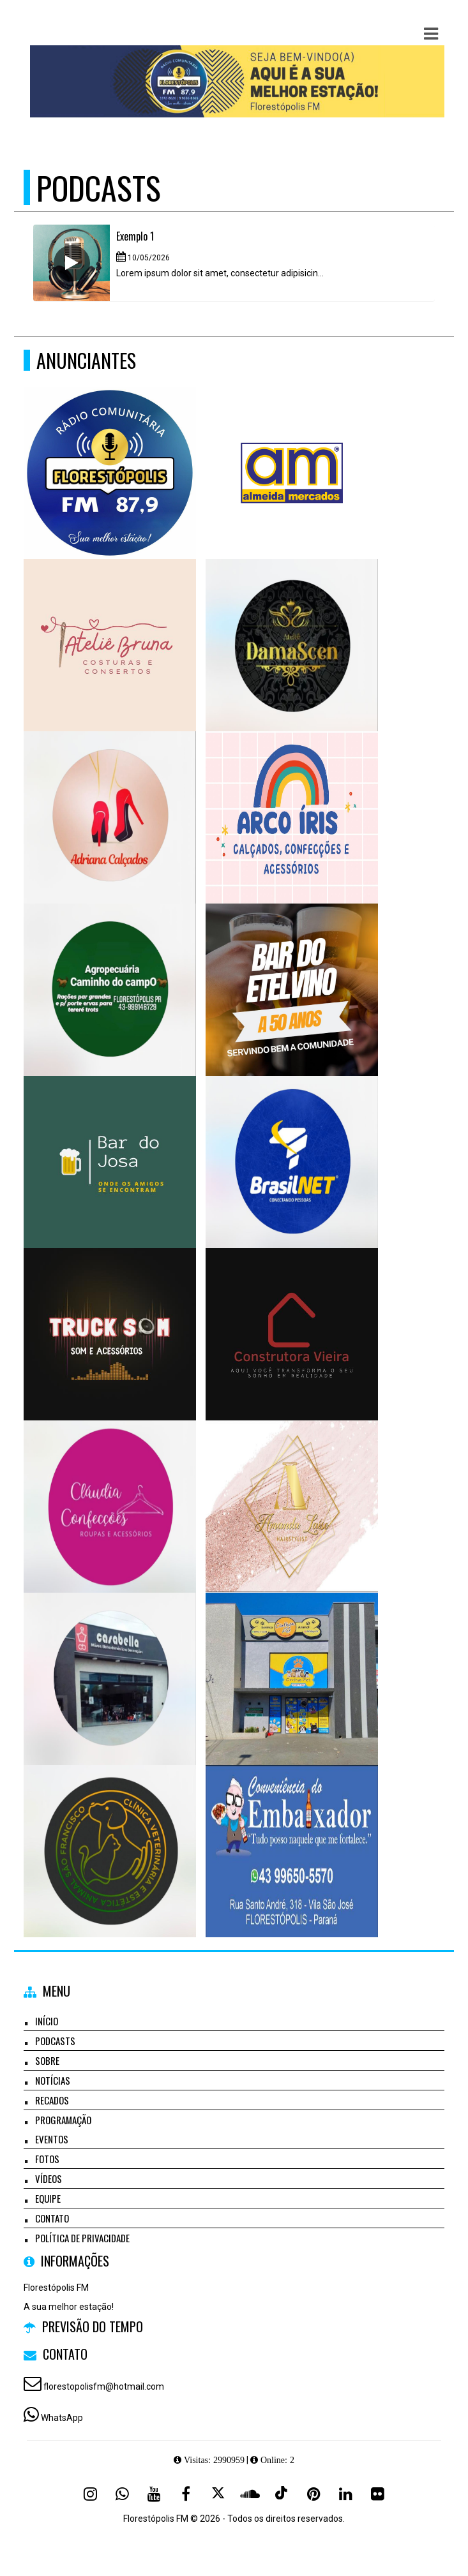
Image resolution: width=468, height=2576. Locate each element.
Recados (52, 2100)
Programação (63, 2120)
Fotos (47, 2159)
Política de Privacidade (82, 2238)
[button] (431, 34)
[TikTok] (281, 2493)
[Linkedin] (345, 2493)
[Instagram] (90, 2493)
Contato (52, 2218)
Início (46, 2021)
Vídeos (48, 2178)
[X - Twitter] (217, 2493)
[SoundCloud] (249, 2493)
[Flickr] (377, 2493)
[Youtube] (153, 2493)
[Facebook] (185, 2493)
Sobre (47, 2060)
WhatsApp (62, 2418)
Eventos (51, 2139)
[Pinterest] (313, 2493)
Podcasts (55, 2041)
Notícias (52, 2080)
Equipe (48, 2198)
